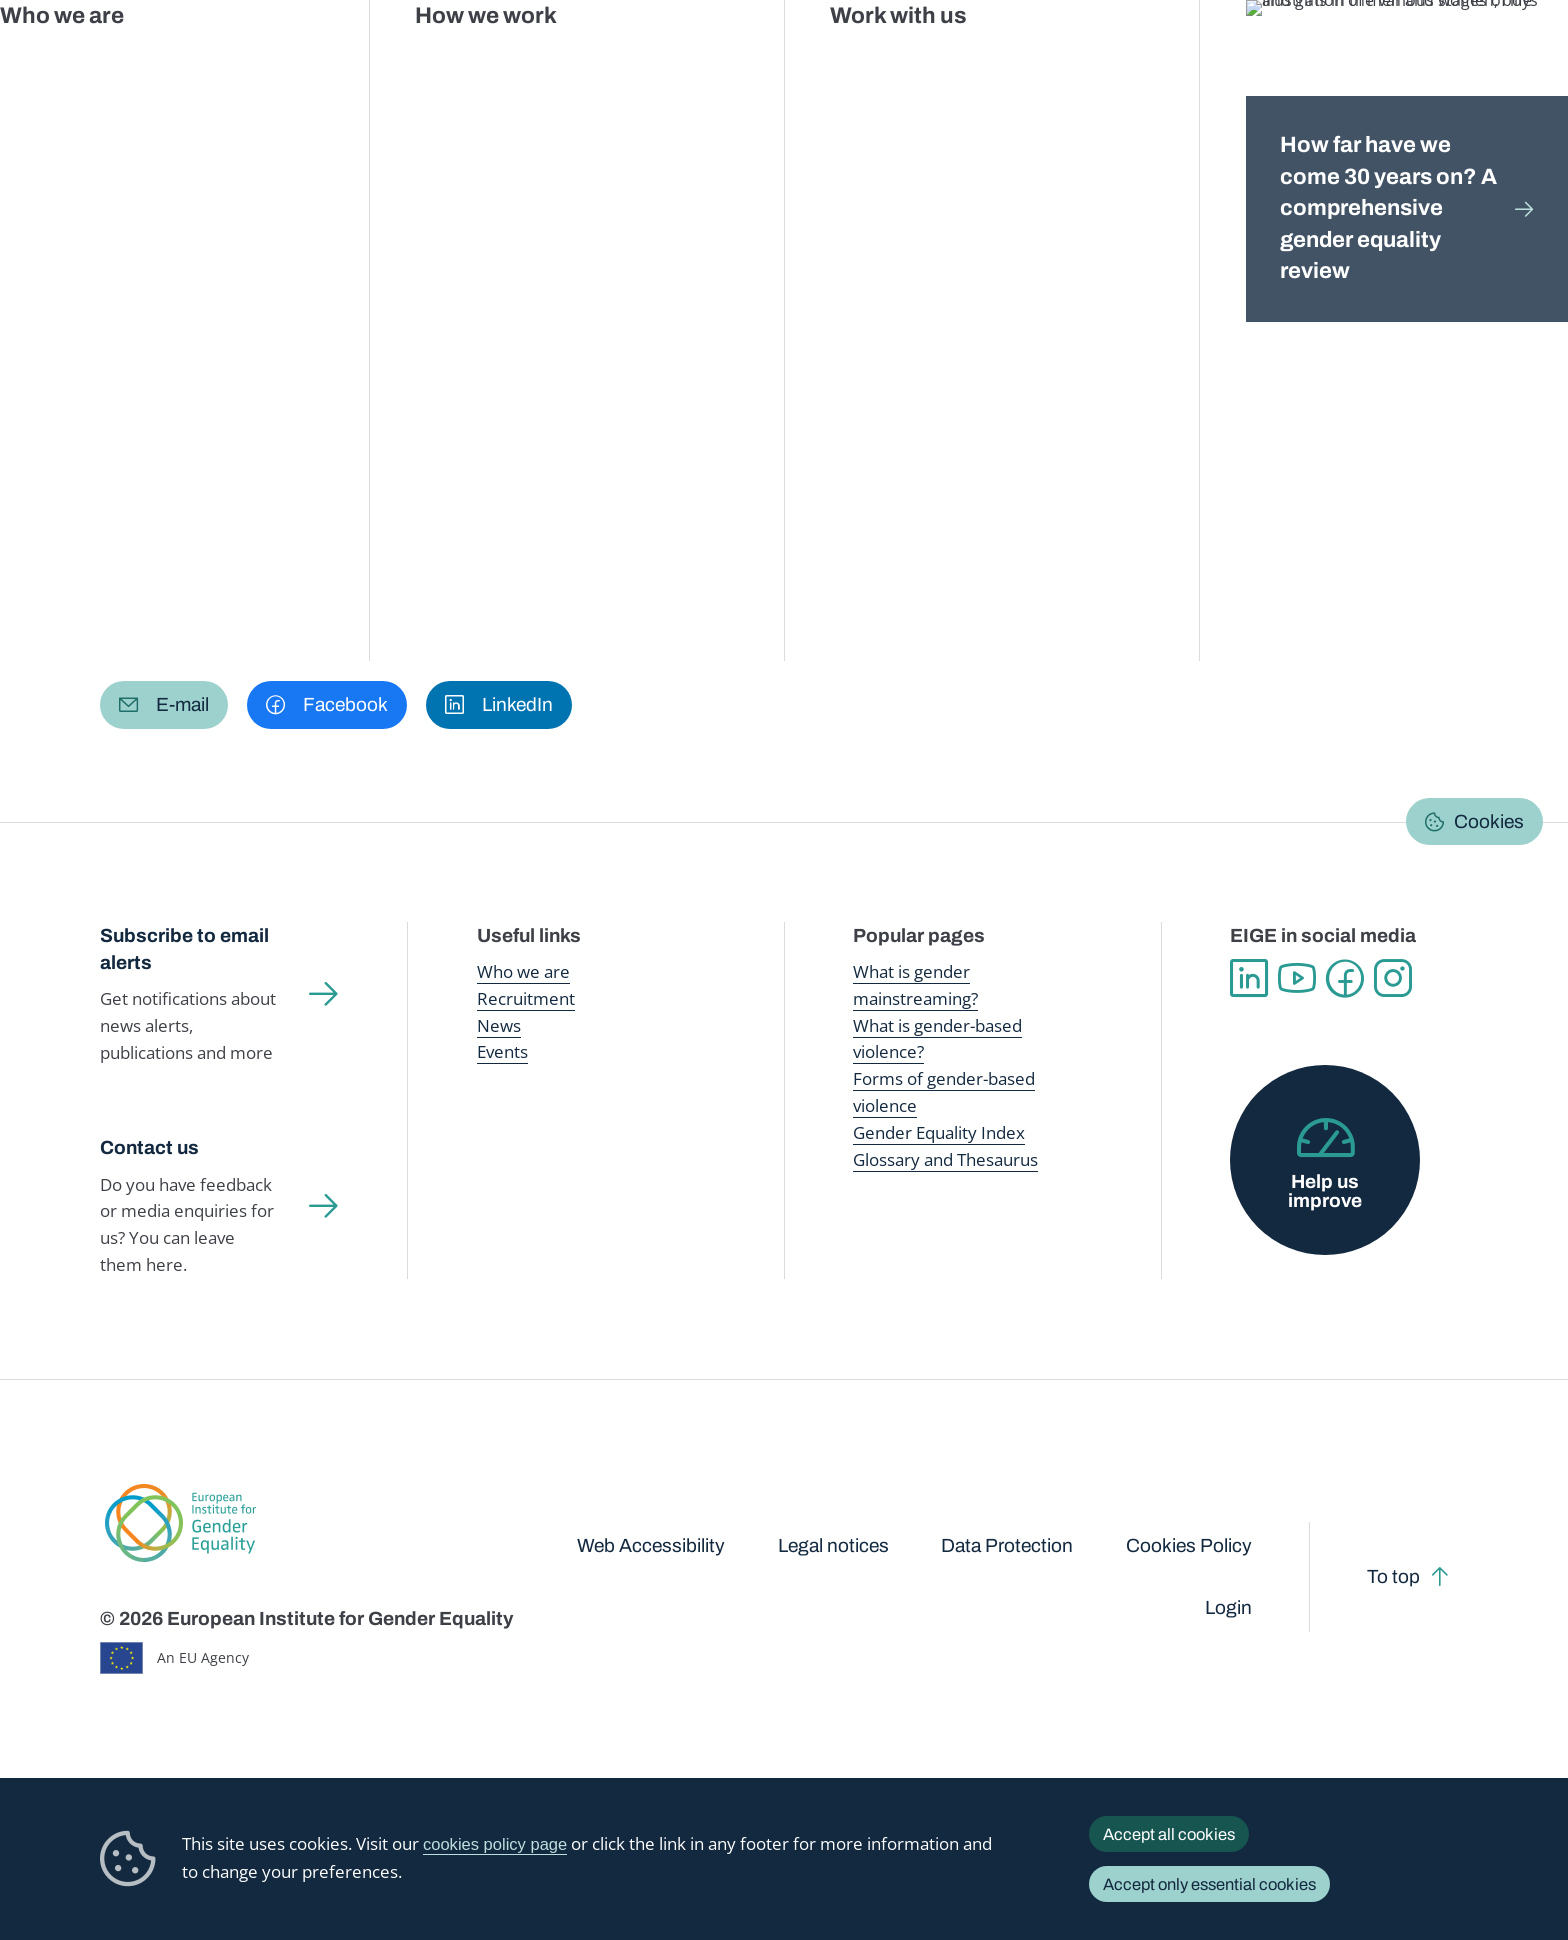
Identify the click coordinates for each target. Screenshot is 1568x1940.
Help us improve (1325, 1191)
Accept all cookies (1169, 1834)
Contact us (149, 1147)
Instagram (1393, 978)
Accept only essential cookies (1209, 1884)
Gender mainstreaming (709, 59)
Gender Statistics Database (1264, 59)
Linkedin (1249, 978)
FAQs (666, 363)
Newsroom (361, 60)
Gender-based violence (889, 59)
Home (143, 196)
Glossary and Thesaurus (945, 1159)
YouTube (1297, 978)
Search (1519, 60)
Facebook (1345, 978)
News (499, 1025)
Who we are (523, 971)
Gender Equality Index (1066, 59)
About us (1423, 60)
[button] (164, 705)
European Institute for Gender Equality (140, 60)
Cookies (1489, 821)
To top (1393, 1576)
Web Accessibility (651, 1545)
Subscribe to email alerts (184, 949)
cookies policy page (495, 1844)
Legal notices (833, 1545)
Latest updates (551, 363)
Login (1228, 1607)
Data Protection (1007, 1545)
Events (502, 1051)
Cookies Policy (1189, 1545)
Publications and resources (518, 59)
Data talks (418, 363)
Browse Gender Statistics (230, 363)
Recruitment (526, 998)
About (746, 363)
